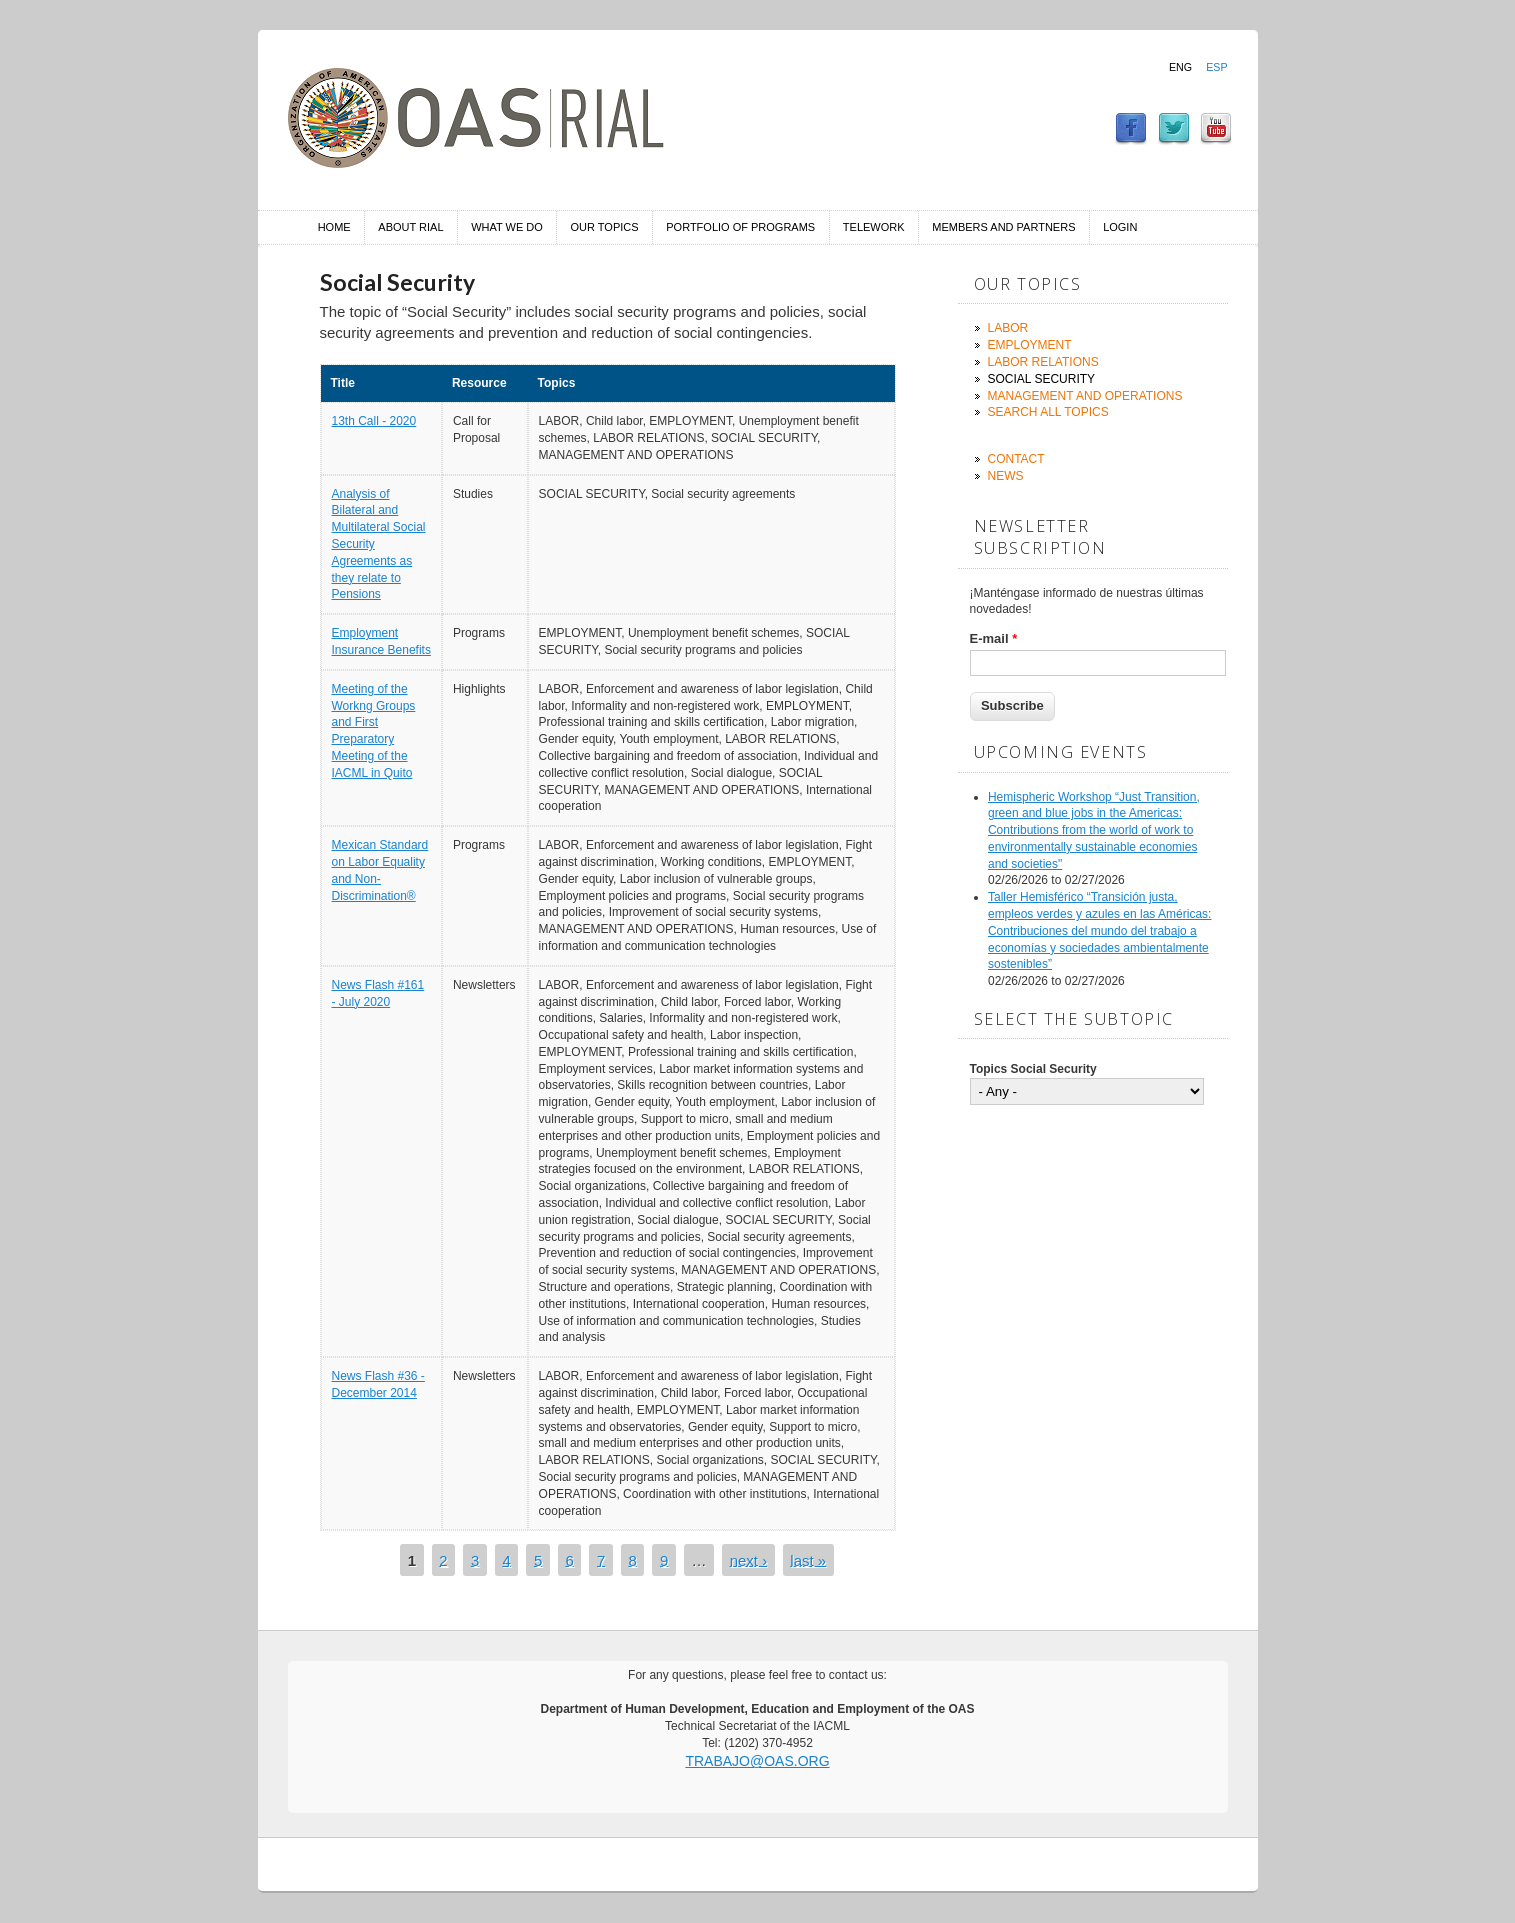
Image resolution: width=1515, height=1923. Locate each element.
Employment (1030, 345)
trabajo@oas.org (757, 1761)
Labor (1008, 328)
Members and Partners (1003, 227)
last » (808, 1559)
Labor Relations (1043, 362)
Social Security (1042, 379)
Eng (1180, 67)
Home (334, 227)
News (1006, 476)
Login (1120, 227)
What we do (507, 227)
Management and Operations (1085, 396)
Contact (1016, 459)
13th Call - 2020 (374, 421)
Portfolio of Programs (740, 227)
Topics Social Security (1033, 1069)
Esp (1216, 67)
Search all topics (1048, 412)
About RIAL (410, 227)
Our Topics (605, 227)
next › (749, 1559)
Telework (874, 227)
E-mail (994, 638)
